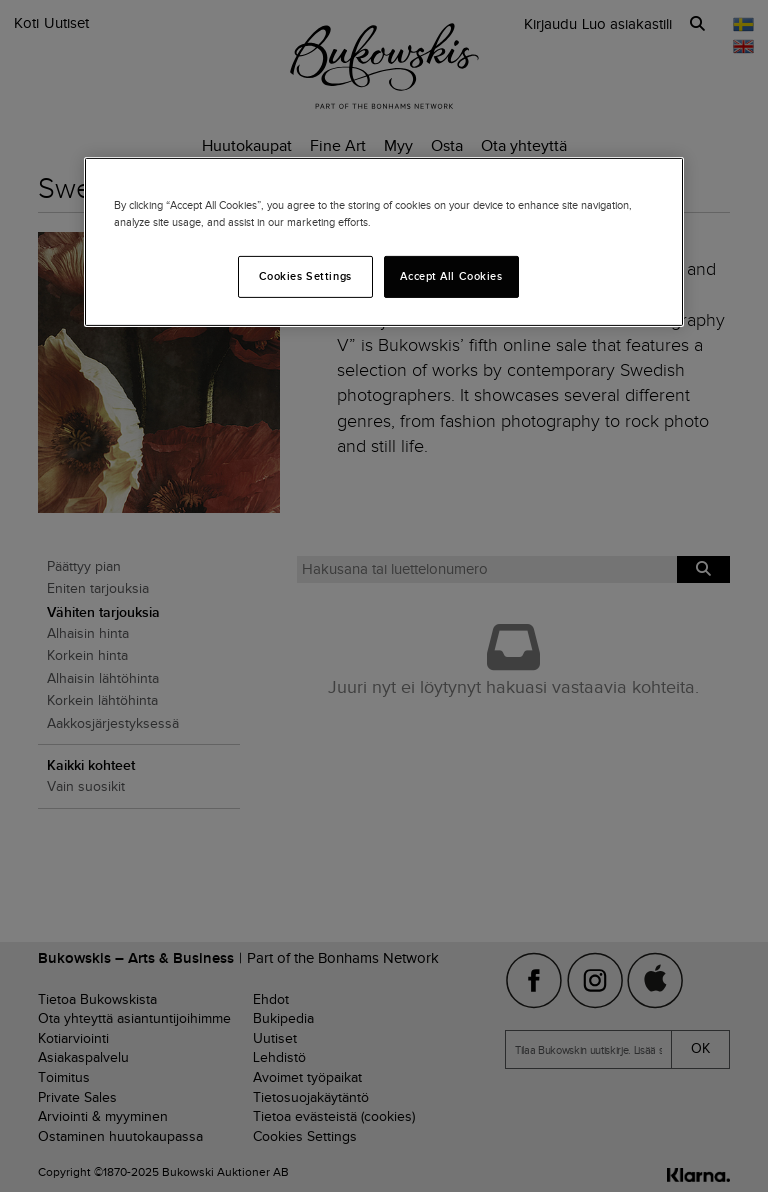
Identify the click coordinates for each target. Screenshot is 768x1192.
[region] (384, 242)
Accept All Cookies (451, 276)
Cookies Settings (305, 276)
